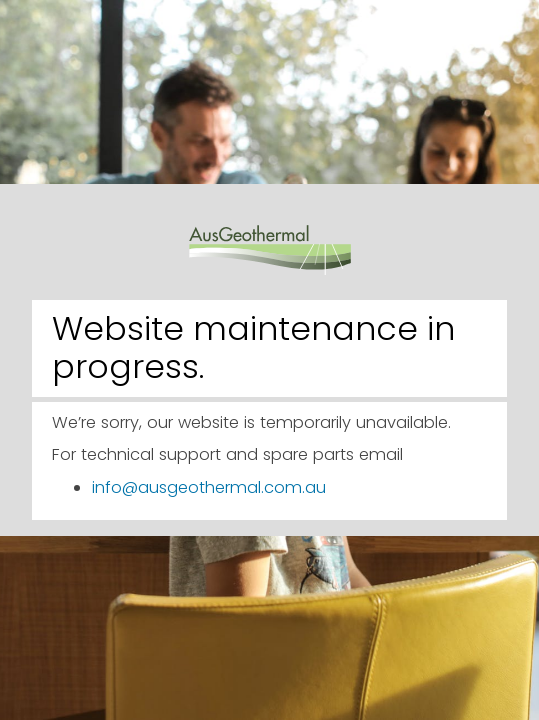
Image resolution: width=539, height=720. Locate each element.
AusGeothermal (270, 236)
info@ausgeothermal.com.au (209, 487)
